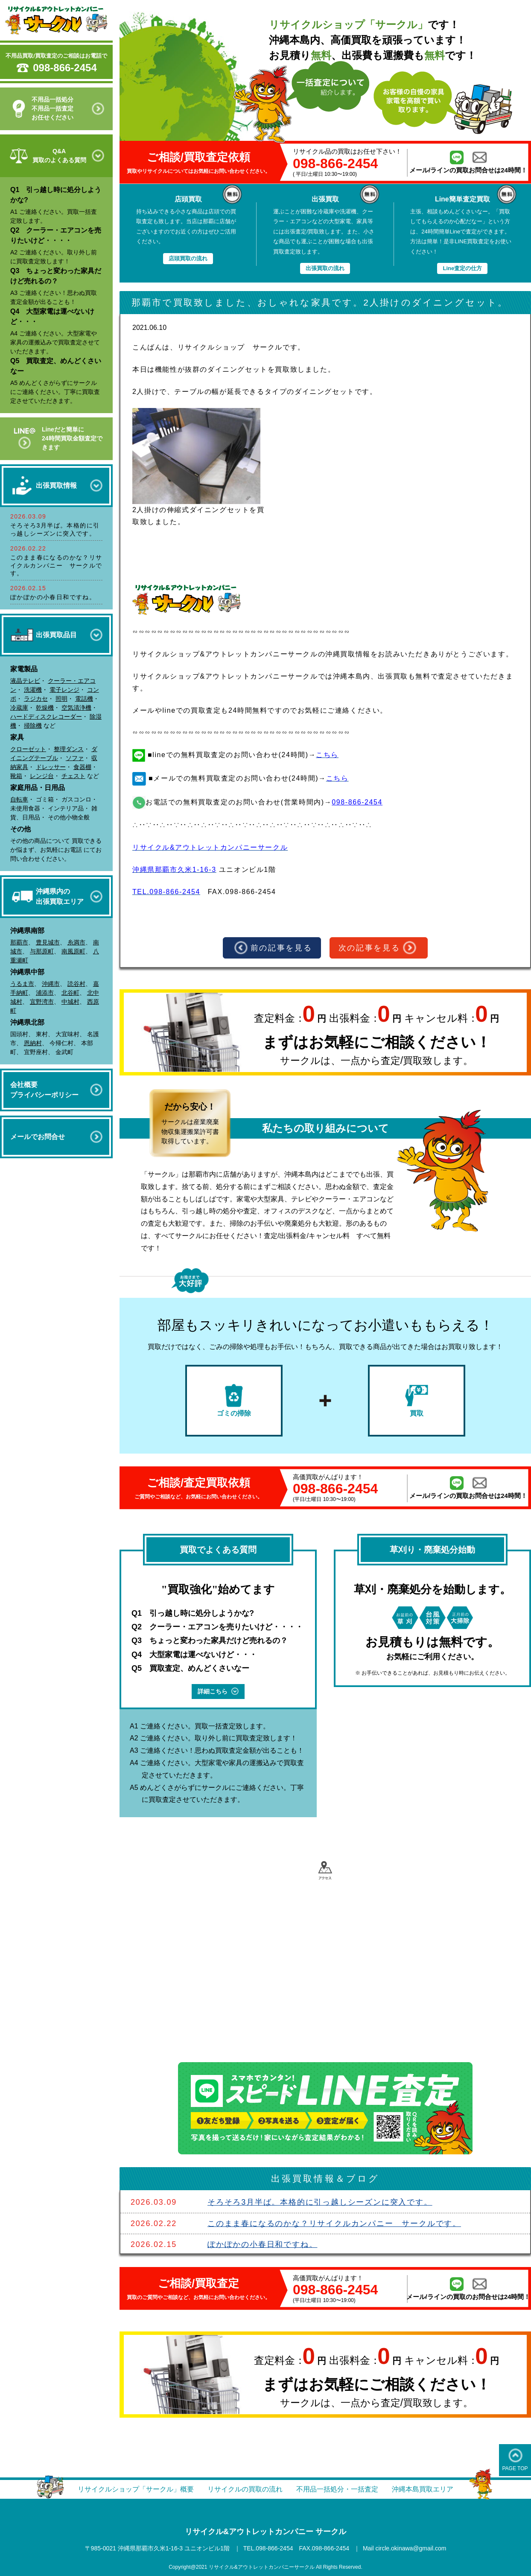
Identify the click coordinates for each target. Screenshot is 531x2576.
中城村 (70, 1001)
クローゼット (28, 749)
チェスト (73, 775)
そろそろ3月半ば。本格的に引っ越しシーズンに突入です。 (319, 2202)
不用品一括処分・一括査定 (337, 2489)
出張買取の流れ (325, 268)
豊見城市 (48, 942)
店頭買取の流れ (188, 258)
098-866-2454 (64, 67)
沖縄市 (51, 983)
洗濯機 (33, 689)
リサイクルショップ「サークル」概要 (136, 2489)
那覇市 (19, 942)
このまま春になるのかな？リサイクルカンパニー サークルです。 (56, 565)
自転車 (19, 799)
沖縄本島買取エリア (422, 2489)
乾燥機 (45, 707)
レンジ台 (42, 775)
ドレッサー (51, 766)
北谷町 (70, 992)
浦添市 (45, 992)
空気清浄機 (76, 707)
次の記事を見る (377, 948)
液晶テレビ (25, 680)
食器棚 (82, 766)
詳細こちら (218, 1691)
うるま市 (22, 983)
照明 (61, 698)
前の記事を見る (273, 948)
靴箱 (16, 775)
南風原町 (73, 951)
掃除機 (33, 725)
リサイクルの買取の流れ (245, 2489)
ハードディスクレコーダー (46, 716)
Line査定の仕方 (462, 268)
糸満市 (76, 942)
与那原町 (42, 951)
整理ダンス (69, 749)
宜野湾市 (42, 1001)
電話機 (84, 698)
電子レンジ (64, 689)
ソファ (75, 758)
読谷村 (76, 983)
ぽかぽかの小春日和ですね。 (53, 597)
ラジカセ (36, 698)
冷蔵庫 (19, 707)
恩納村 (33, 1043)
